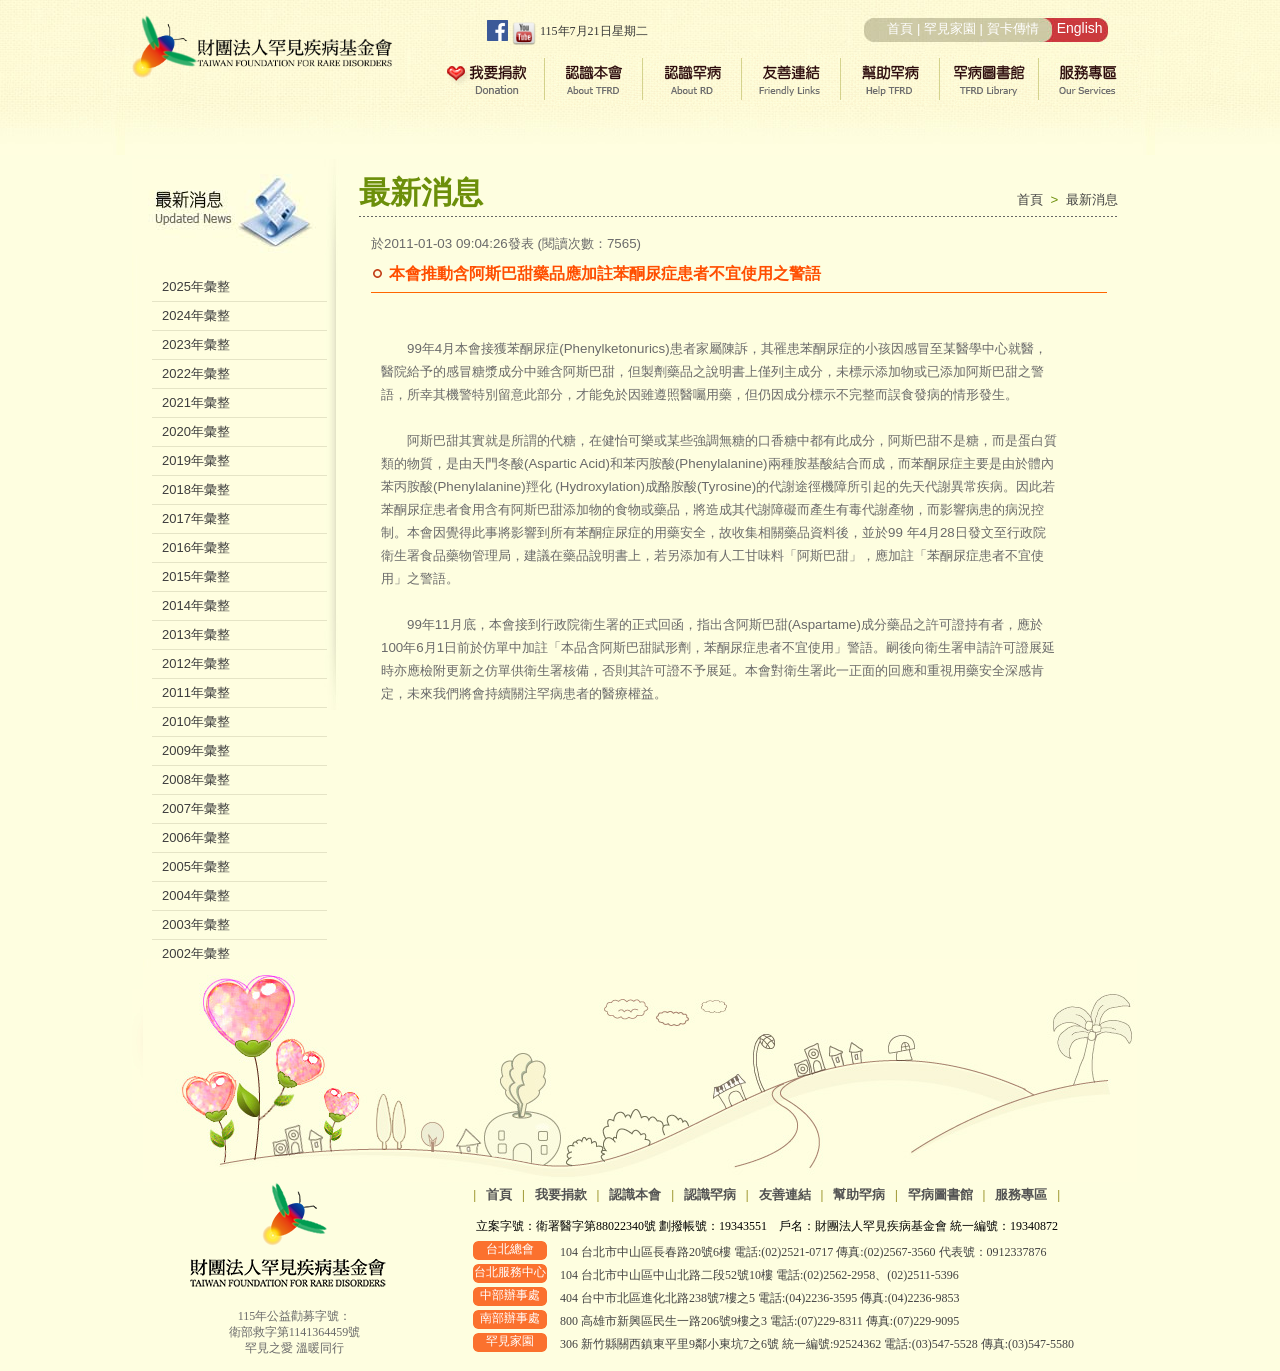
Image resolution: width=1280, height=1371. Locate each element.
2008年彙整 (196, 779)
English (1080, 28)
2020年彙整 (196, 431)
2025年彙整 (196, 286)
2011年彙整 (196, 692)
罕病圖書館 (940, 1194)
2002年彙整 (196, 953)
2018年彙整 (196, 489)
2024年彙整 (196, 315)
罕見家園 (950, 28)
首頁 (900, 28)
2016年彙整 (196, 547)
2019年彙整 (196, 460)
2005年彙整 (196, 866)
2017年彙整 (196, 518)
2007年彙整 (196, 808)
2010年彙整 (196, 721)
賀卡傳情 (1013, 28)
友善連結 (785, 1194)
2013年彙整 (196, 634)
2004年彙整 (196, 895)
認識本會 (635, 1194)
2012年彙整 (196, 663)
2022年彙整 (196, 373)
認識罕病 (710, 1194)
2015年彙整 (196, 576)
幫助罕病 (859, 1194)
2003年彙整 (196, 924)
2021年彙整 (196, 402)
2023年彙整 (196, 344)
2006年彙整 (196, 837)
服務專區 (1021, 1194)
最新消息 (1092, 199)
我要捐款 (561, 1194)
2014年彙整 (196, 605)
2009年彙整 (196, 750)
